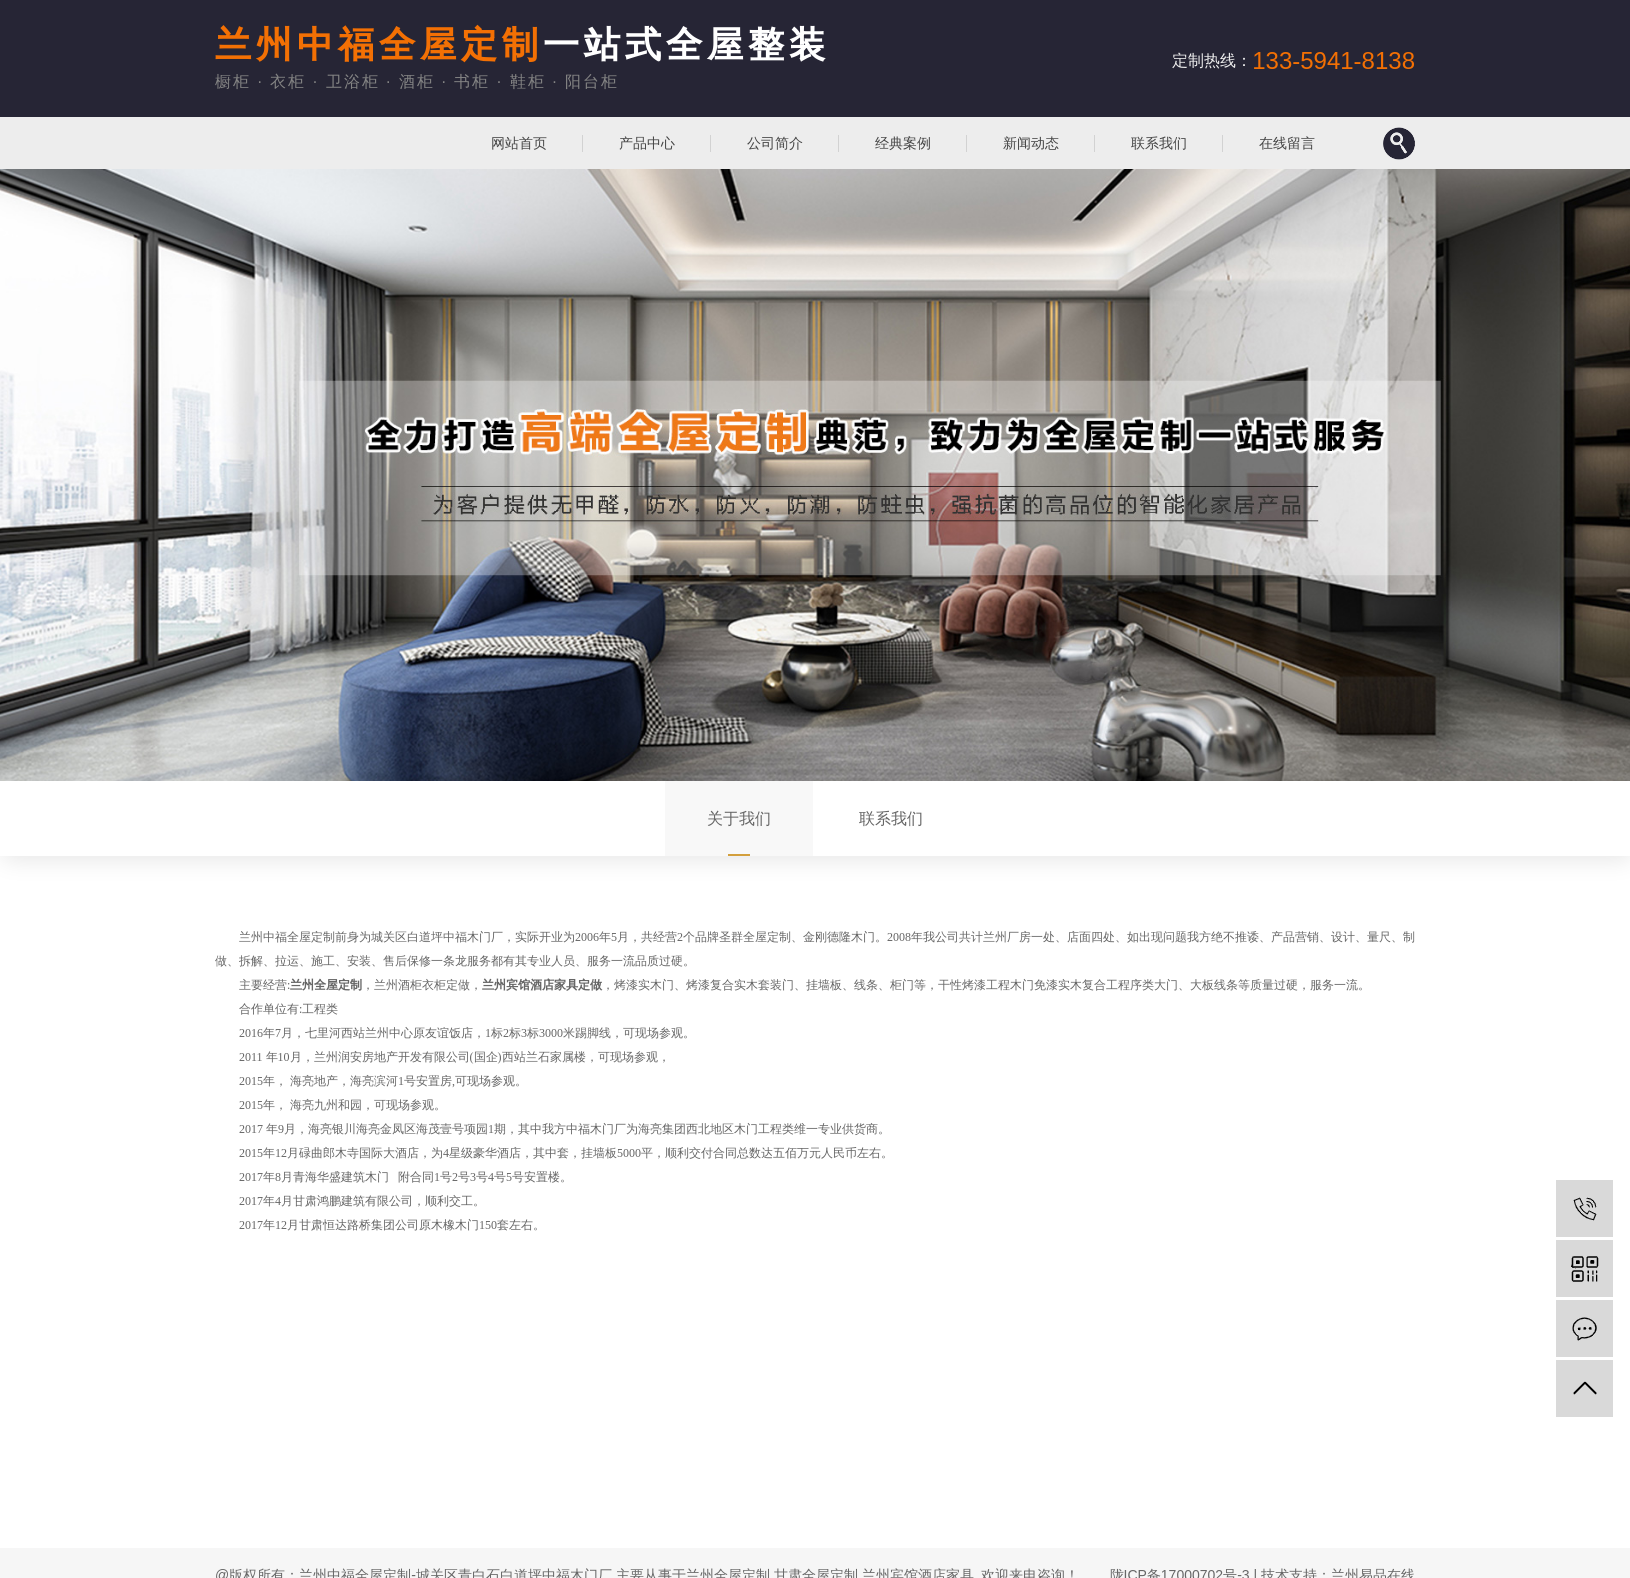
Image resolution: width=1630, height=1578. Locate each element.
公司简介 (775, 143)
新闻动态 (1031, 143)
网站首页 (519, 143)
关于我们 (739, 818)
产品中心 (647, 143)
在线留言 (1287, 143)
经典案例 (903, 143)
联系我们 (1159, 143)
